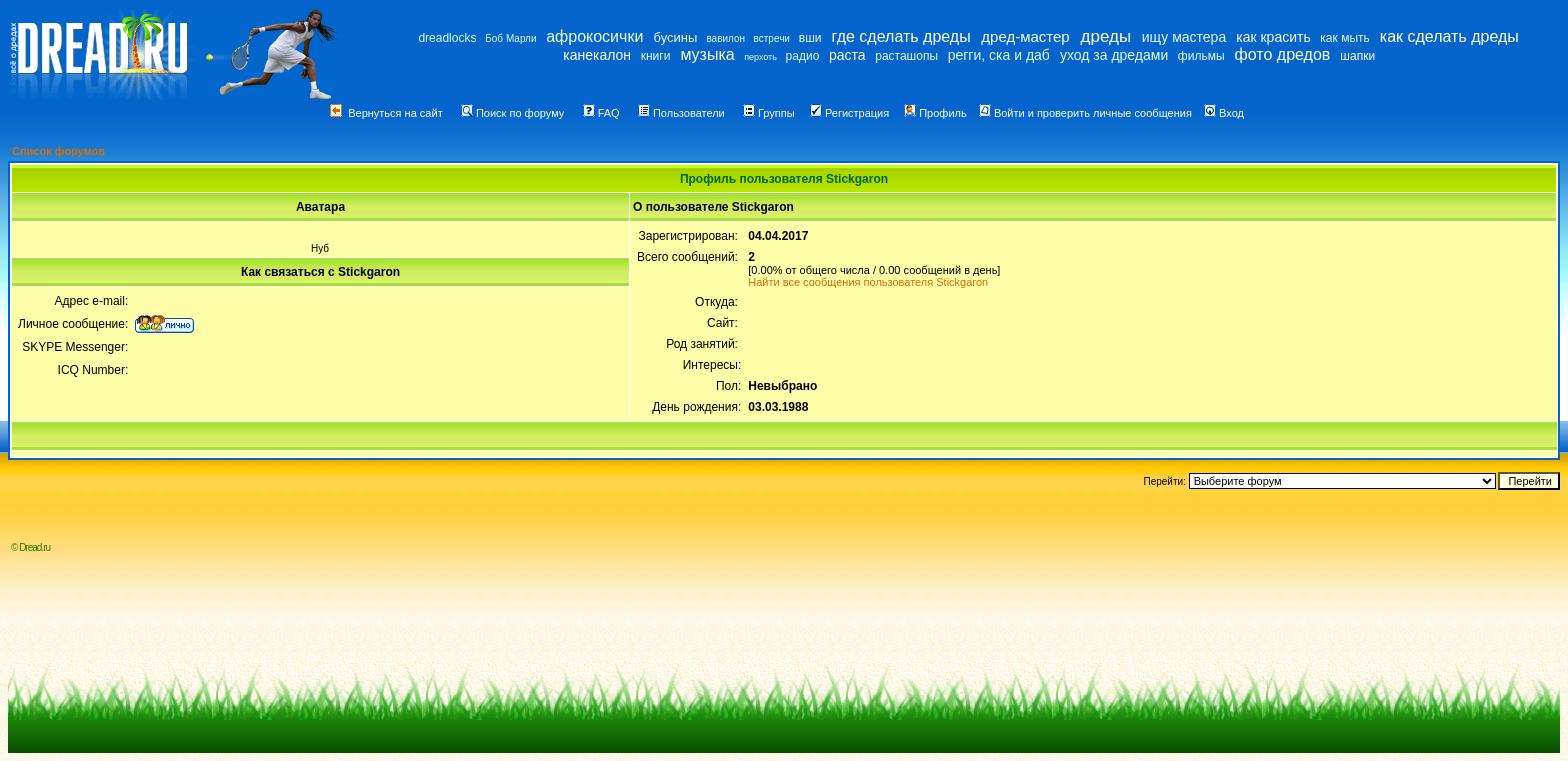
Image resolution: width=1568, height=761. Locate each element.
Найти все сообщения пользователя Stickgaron (868, 282)
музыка (707, 54)
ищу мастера (1184, 37)
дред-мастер (1025, 36)
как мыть (1344, 38)
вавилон (725, 38)
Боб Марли (510, 38)
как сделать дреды (1449, 36)
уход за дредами (1114, 55)
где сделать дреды (901, 36)
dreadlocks (447, 38)
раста (847, 55)
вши (810, 38)
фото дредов (1283, 54)
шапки (1357, 56)
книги (656, 56)
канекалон (597, 55)
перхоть (760, 57)
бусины (676, 37)
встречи (772, 38)
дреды (1106, 36)
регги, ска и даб (999, 55)
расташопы (906, 56)
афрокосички (594, 36)
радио (803, 56)
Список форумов (58, 151)
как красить (1273, 37)
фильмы (1201, 56)
